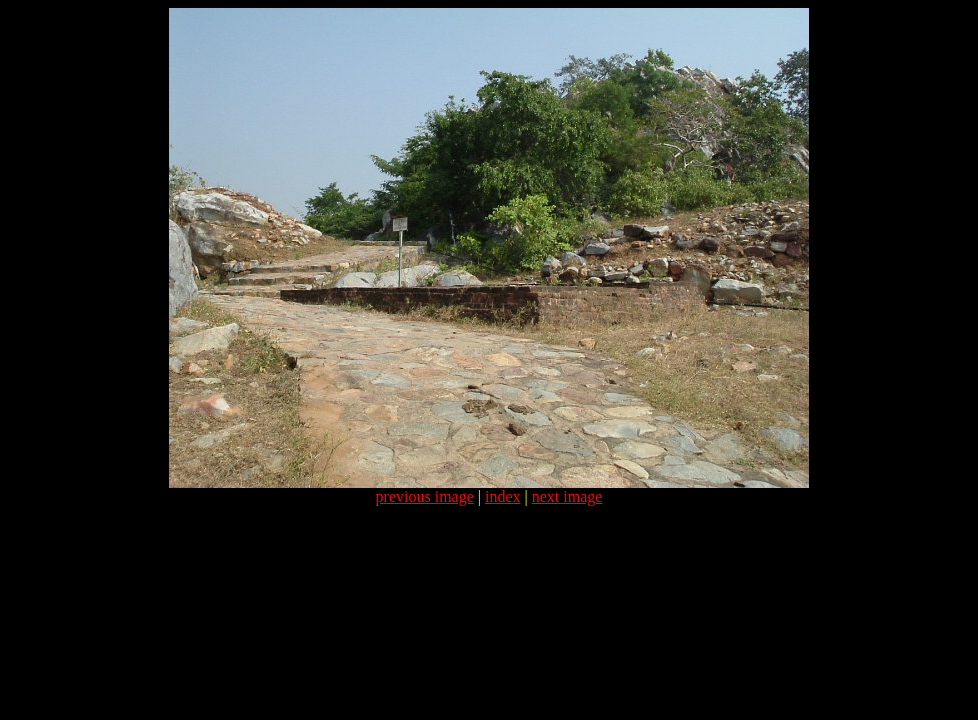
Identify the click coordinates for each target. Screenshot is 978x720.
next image (567, 496)
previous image (425, 496)
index (503, 496)
